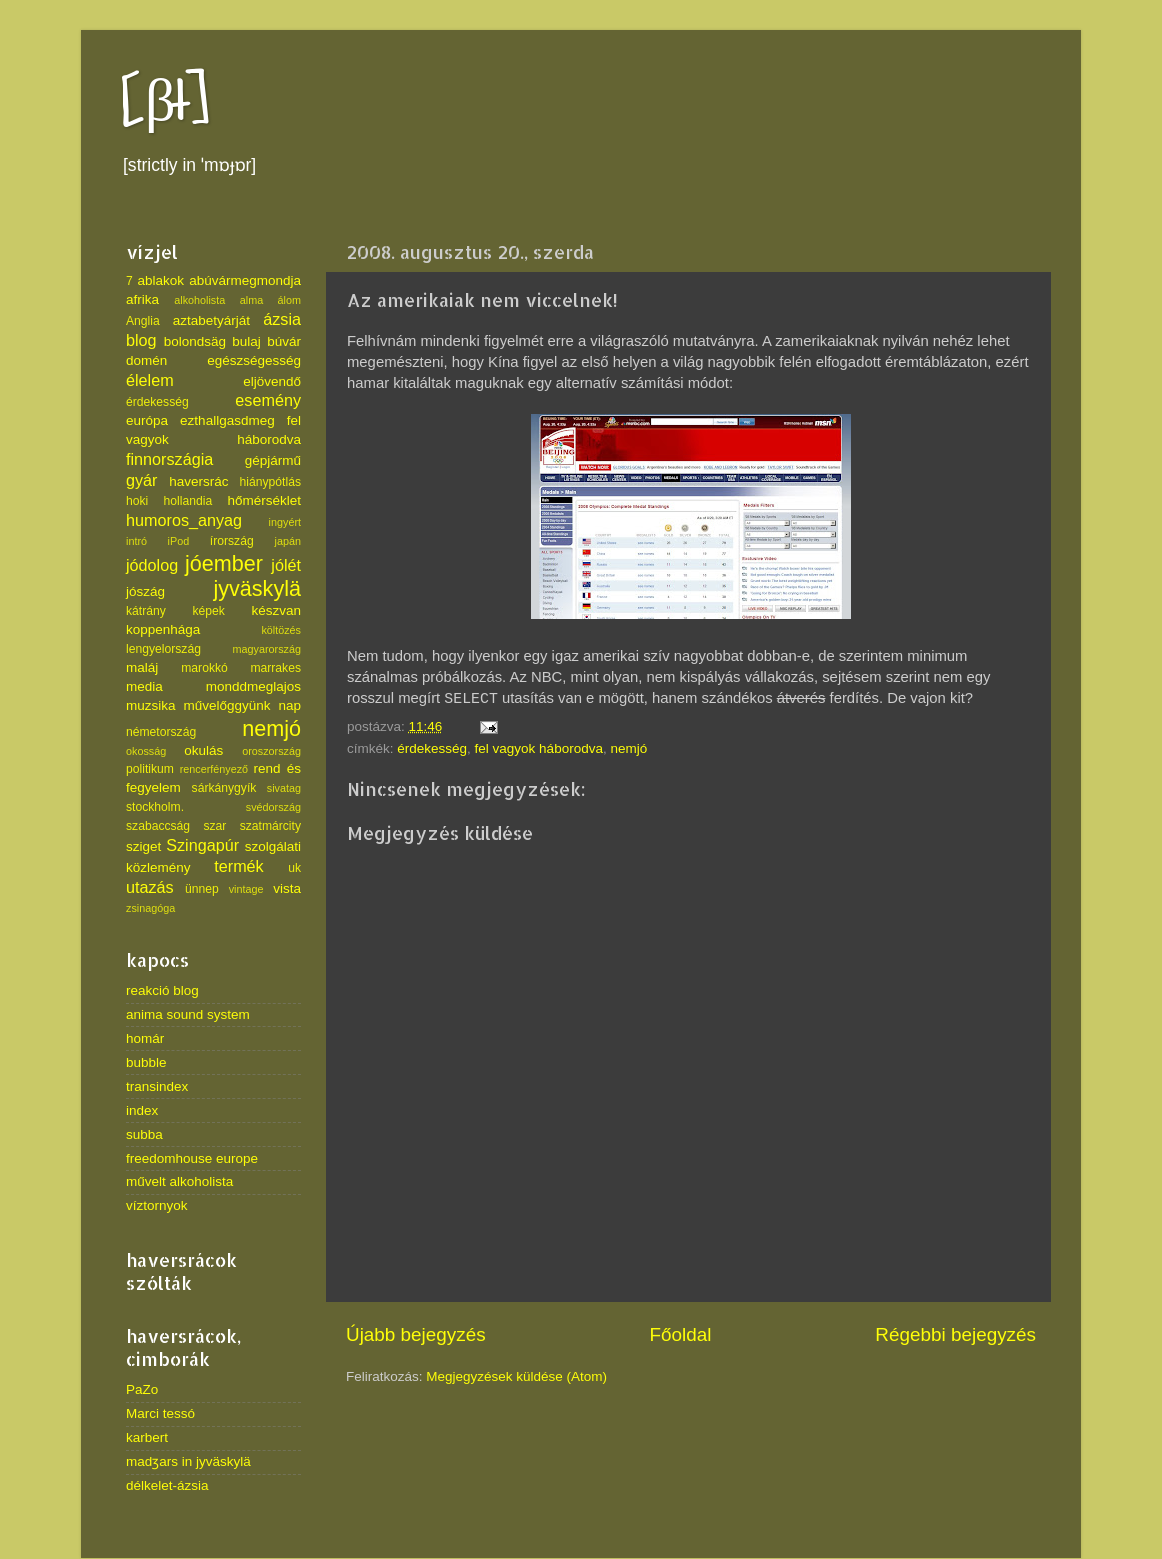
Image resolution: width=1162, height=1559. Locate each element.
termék (238, 866)
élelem (150, 380)
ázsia (282, 319)
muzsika (151, 705)
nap (289, 705)
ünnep (202, 889)
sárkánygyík (224, 788)
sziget (143, 846)
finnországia (169, 459)
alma (251, 300)
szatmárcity (270, 826)
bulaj (246, 341)
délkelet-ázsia (167, 1485)
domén (146, 360)
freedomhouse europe (192, 1158)
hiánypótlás (270, 482)
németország (161, 732)
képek (208, 611)
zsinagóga (150, 908)
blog (141, 340)
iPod (179, 541)
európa (147, 420)
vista (287, 888)
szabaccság (158, 826)
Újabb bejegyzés (416, 1334)
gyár (142, 480)
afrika (142, 299)
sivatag (284, 788)
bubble (146, 1062)
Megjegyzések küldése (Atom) (516, 1376)
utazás (150, 887)
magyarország (267, 649)
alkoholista (199, 300)
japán (288, 541)
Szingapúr (202, 845)
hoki (137, 501)
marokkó (204, 668)
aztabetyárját (211, 320)
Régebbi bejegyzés (955, 1334)
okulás (203, 750)
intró (136, 541)
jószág (145, 591)
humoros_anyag (184, 520)
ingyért (285, 522)
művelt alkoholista (179, 1181)
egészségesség (254, 360)
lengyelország (163, 649)
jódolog (152, 565)
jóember (224, 563)
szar (214, 826)
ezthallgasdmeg (227, 420)
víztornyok (157, 1205)
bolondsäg (195, 341)
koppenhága (163, 629)
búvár (284, 341)
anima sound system (188, 1014)
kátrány (146, 611)
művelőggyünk (226, 705)
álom (289, 300)
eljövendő (272, 381)
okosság (146, 751)
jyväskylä (257, 588)
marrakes (275, 668)
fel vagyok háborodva (539, 748)
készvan (276, 610)
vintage (246, 889)
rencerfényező (214, 769)
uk (294, 868)
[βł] (165, 102)
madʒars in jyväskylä (188, 1461)
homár (145, 1038)
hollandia (188, 501)
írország (232, 541)
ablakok (161, 280)
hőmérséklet (264, 500)
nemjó (628, 748)
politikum (150, 769)
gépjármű (273, 460)
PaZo (142, 1389)
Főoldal (681, 1334)
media (144, 686)
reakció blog (162, 990)
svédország (273, 807)
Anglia (143, 321)
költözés (281, 630)
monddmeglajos (253, 686)
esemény (268, 400)
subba (144, 1134)
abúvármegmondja (245, 280)
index (142, 1110)
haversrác (198, 481)
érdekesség (432, 748)
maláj (142, 667)
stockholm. (155, 807)
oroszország (271, 751)
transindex (157, 1086)
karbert (147, 1437)
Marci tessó (160, 1413)
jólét (286, 565)
